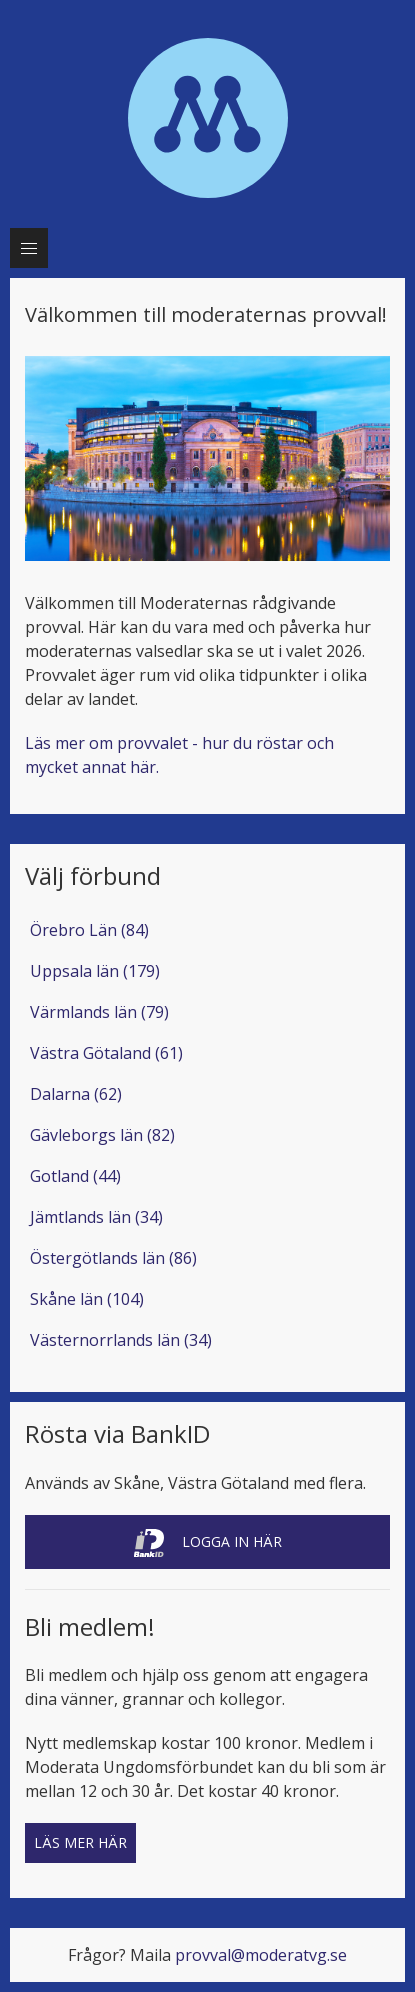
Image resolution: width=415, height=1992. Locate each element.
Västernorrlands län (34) (121, 1340)
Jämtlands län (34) (96, 1217)
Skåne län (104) (87, 1299)
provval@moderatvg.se (261, 1955)
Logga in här (208, 1543)
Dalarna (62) (76, 1094)
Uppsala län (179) (95, 971)
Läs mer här (80, 1842)
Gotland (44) (75, 1176)
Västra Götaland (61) (106, 1053)
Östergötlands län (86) (113, 1258)
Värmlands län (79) (99, 1012)
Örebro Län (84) (89, 930)
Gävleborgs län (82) (102, 1135)
